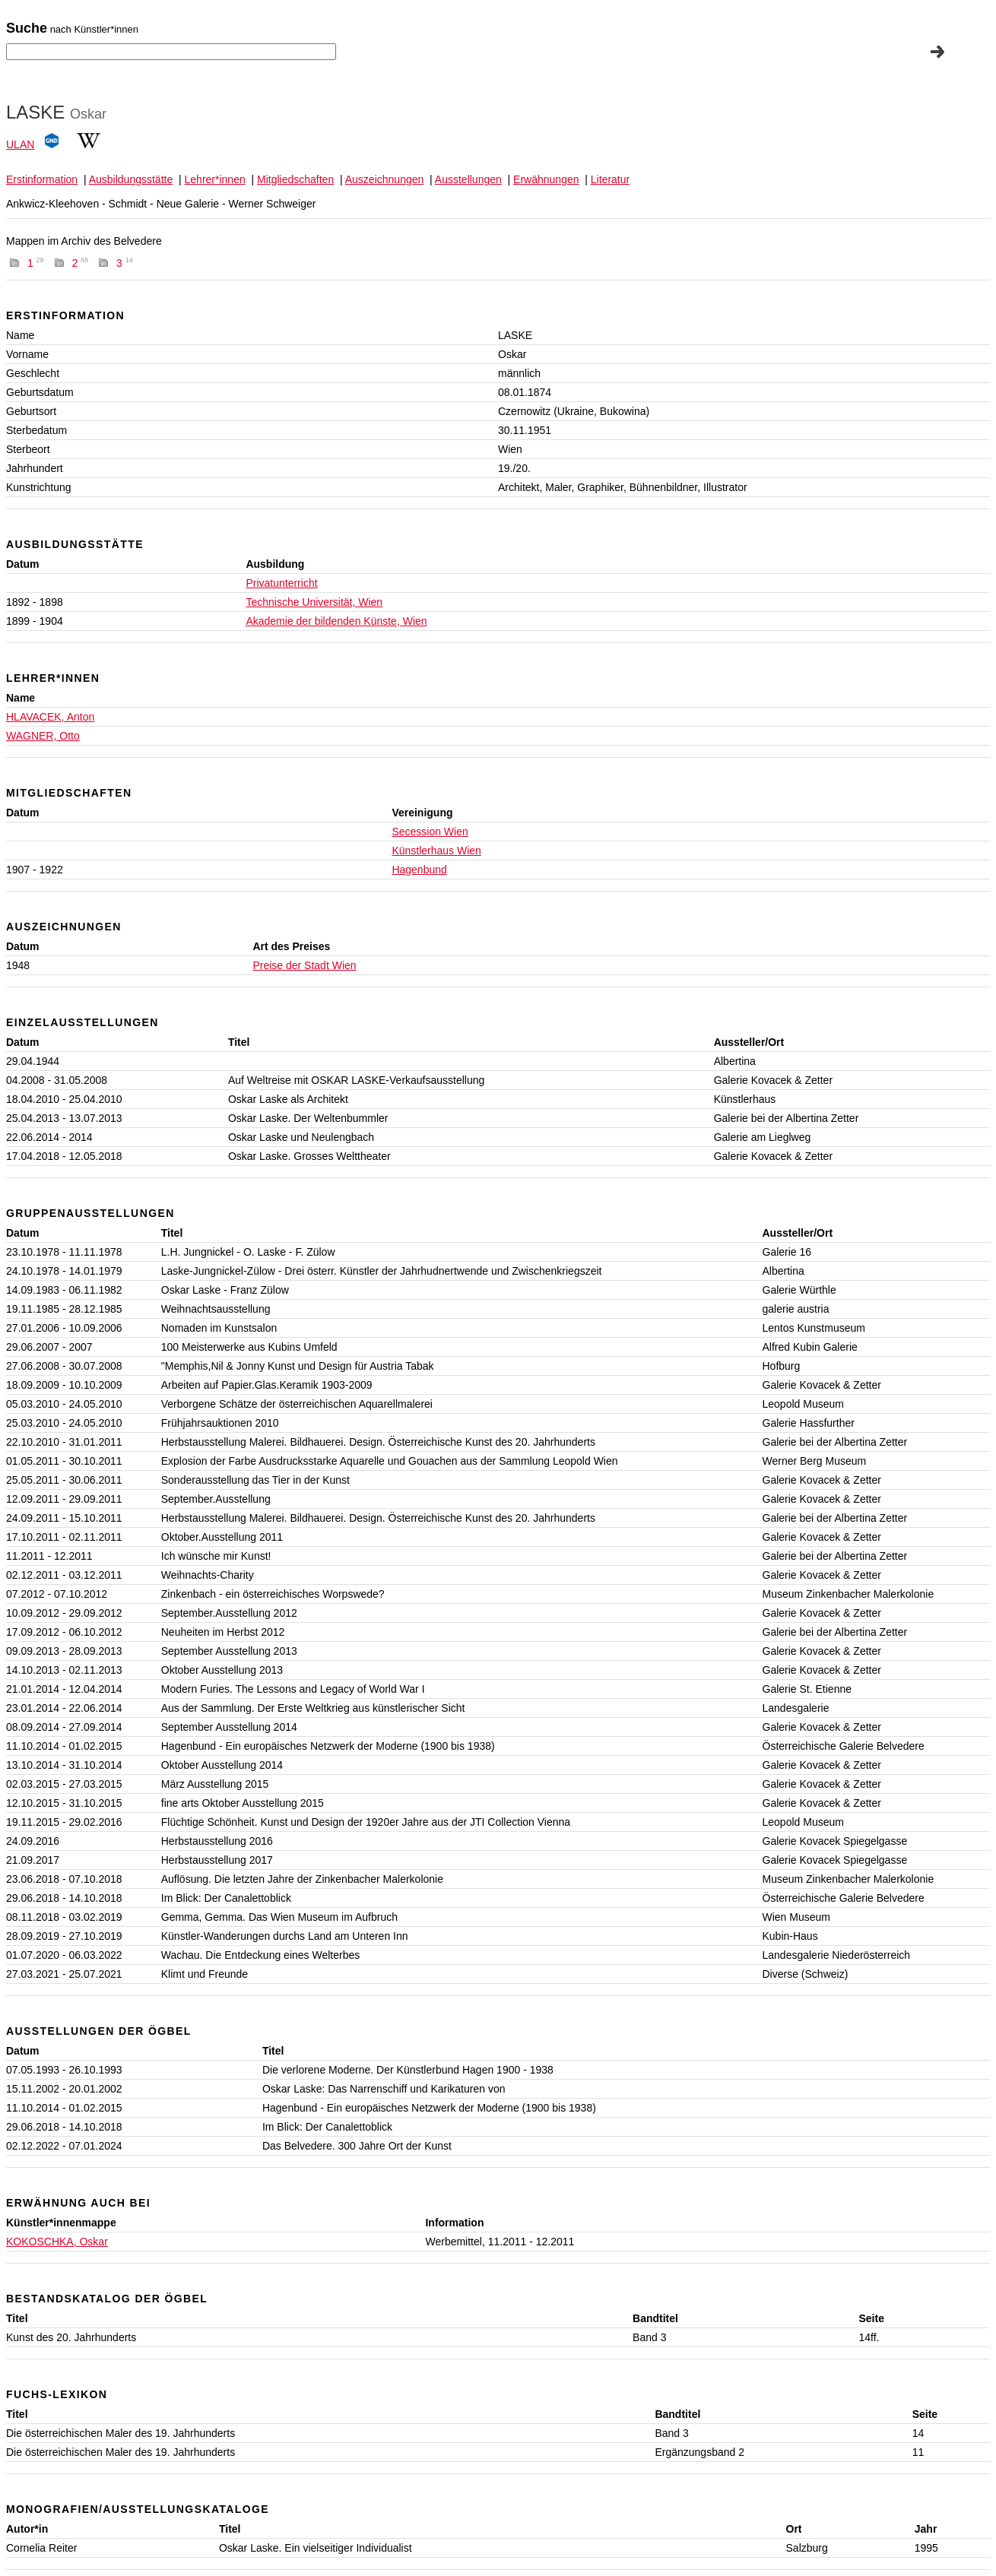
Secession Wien (430, 831)
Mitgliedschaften (295, 179)
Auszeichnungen (384, 179)
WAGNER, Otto (43, 736)
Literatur (610, 179)
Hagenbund (419, 869)
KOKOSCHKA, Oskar (57, 2241)
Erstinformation (42, 179)
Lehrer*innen (215, 179)
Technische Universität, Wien (314, 602)
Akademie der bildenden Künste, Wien (336, 621)
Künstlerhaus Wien (436, 850)
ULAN (20, 144)
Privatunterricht (281, 583)
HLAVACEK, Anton (50, 717)
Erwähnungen (546, 179)
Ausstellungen (468, 179)
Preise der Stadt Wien (304, 965)
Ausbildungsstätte (131, 179)
